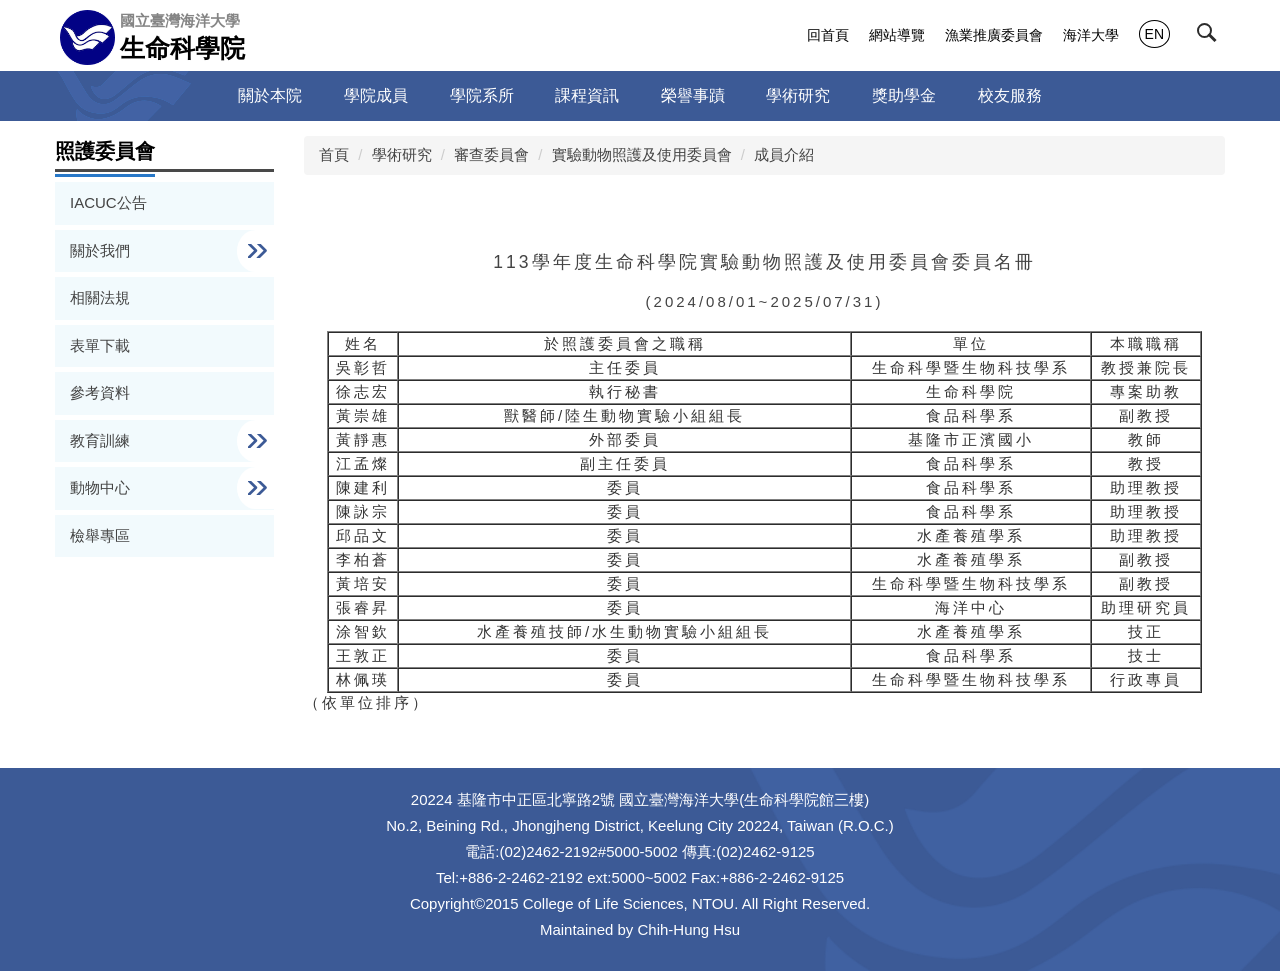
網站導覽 (897, 35)
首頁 (334, 154)
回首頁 (828, 35)
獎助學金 (904, 95)
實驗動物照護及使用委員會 (642, 154)
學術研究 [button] (798, 95)
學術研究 (402, 154)
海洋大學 (1091, 35)
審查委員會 (491, 154)
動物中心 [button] (102, 487)
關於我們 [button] (102, 250)
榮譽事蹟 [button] (693, 95)
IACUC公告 (108, 202)
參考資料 (100, 392)
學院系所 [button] (482, 95)
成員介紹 (784, 154)
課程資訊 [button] (587, 95)
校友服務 (1010, 95)
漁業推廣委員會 (994, 35)
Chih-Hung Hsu (689, 929)
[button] (1211, 37)
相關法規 (100, 297)
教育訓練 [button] (102, 440)
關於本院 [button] (270, 95)
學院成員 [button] (376, 95)
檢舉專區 (100, 535)
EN (1154, 34)
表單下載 (100, 345)
